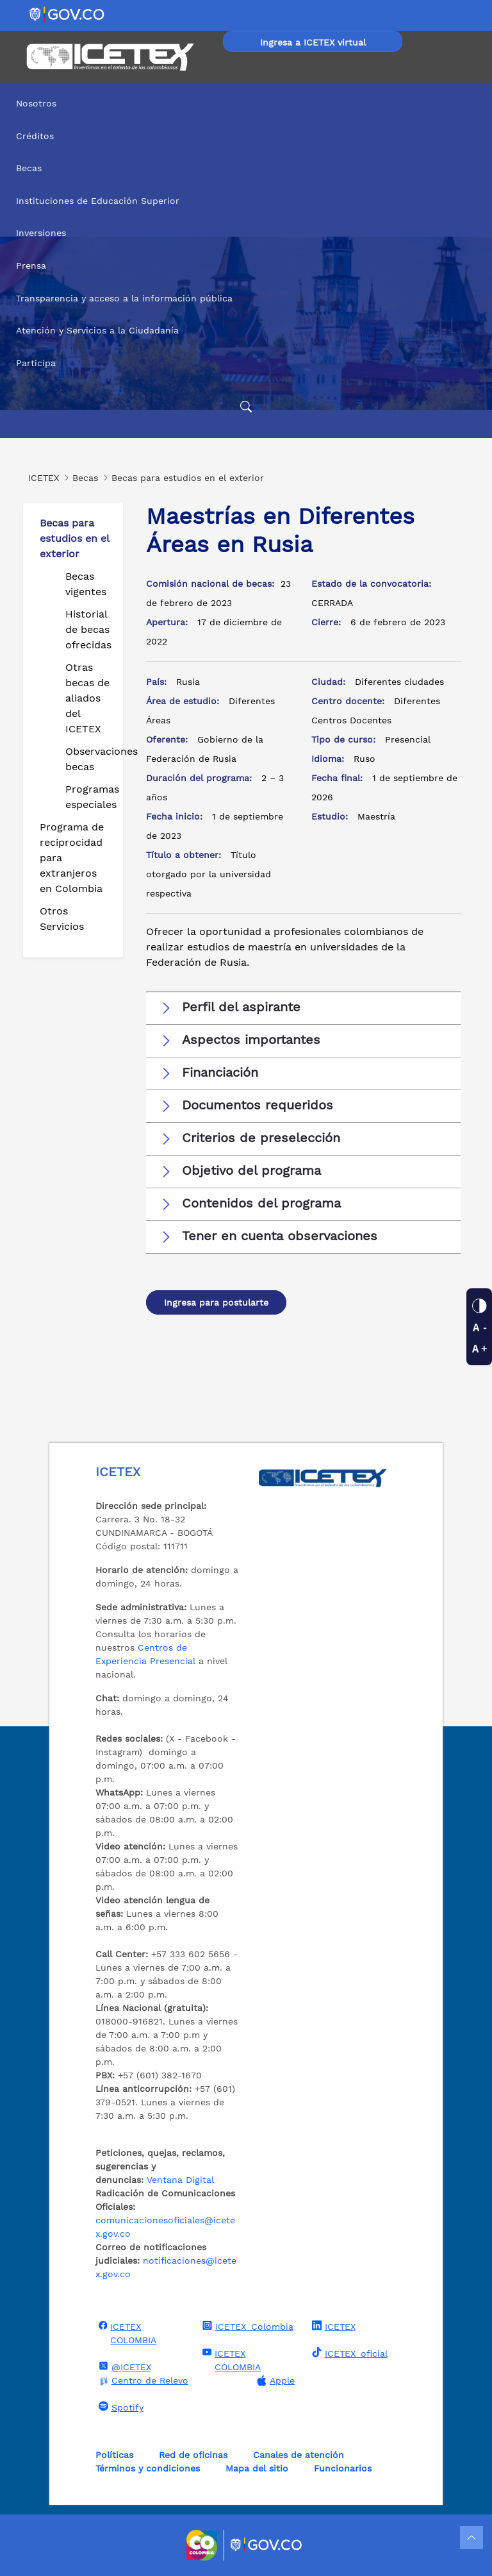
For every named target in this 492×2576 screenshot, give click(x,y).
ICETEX (332, 2326)
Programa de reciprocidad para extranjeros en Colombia (72, 858)
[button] (303, 1007)
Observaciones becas (89, 759)
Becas (29, 168)
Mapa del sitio (257, 2468)
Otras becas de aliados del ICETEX (87, 698)
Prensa (31, 265)
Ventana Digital (180, 2180)
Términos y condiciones (147, 2468)
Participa (36, 363)
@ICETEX (123, 2366)
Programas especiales (89, 797)
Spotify (119, 2406)
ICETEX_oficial (348, 2353)
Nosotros (36, 103)
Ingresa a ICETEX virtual (313, 42)
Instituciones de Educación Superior (97, 201)
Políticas (114, 2455)
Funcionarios (343, 2468)
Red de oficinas (193, 2455)
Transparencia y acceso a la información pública (124, 298)
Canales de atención (298, 2455)
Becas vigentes (85, 584)
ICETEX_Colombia (246, 2326)
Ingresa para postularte (216, 1302)
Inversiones (41, 233)
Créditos (35, 136)
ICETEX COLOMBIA (126, 2332)
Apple (274, 2380)
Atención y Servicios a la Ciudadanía (97, 330)
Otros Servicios (62, 918)
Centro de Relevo (141, 2380)
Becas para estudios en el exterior (74, 538)
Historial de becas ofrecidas (88, 629)
